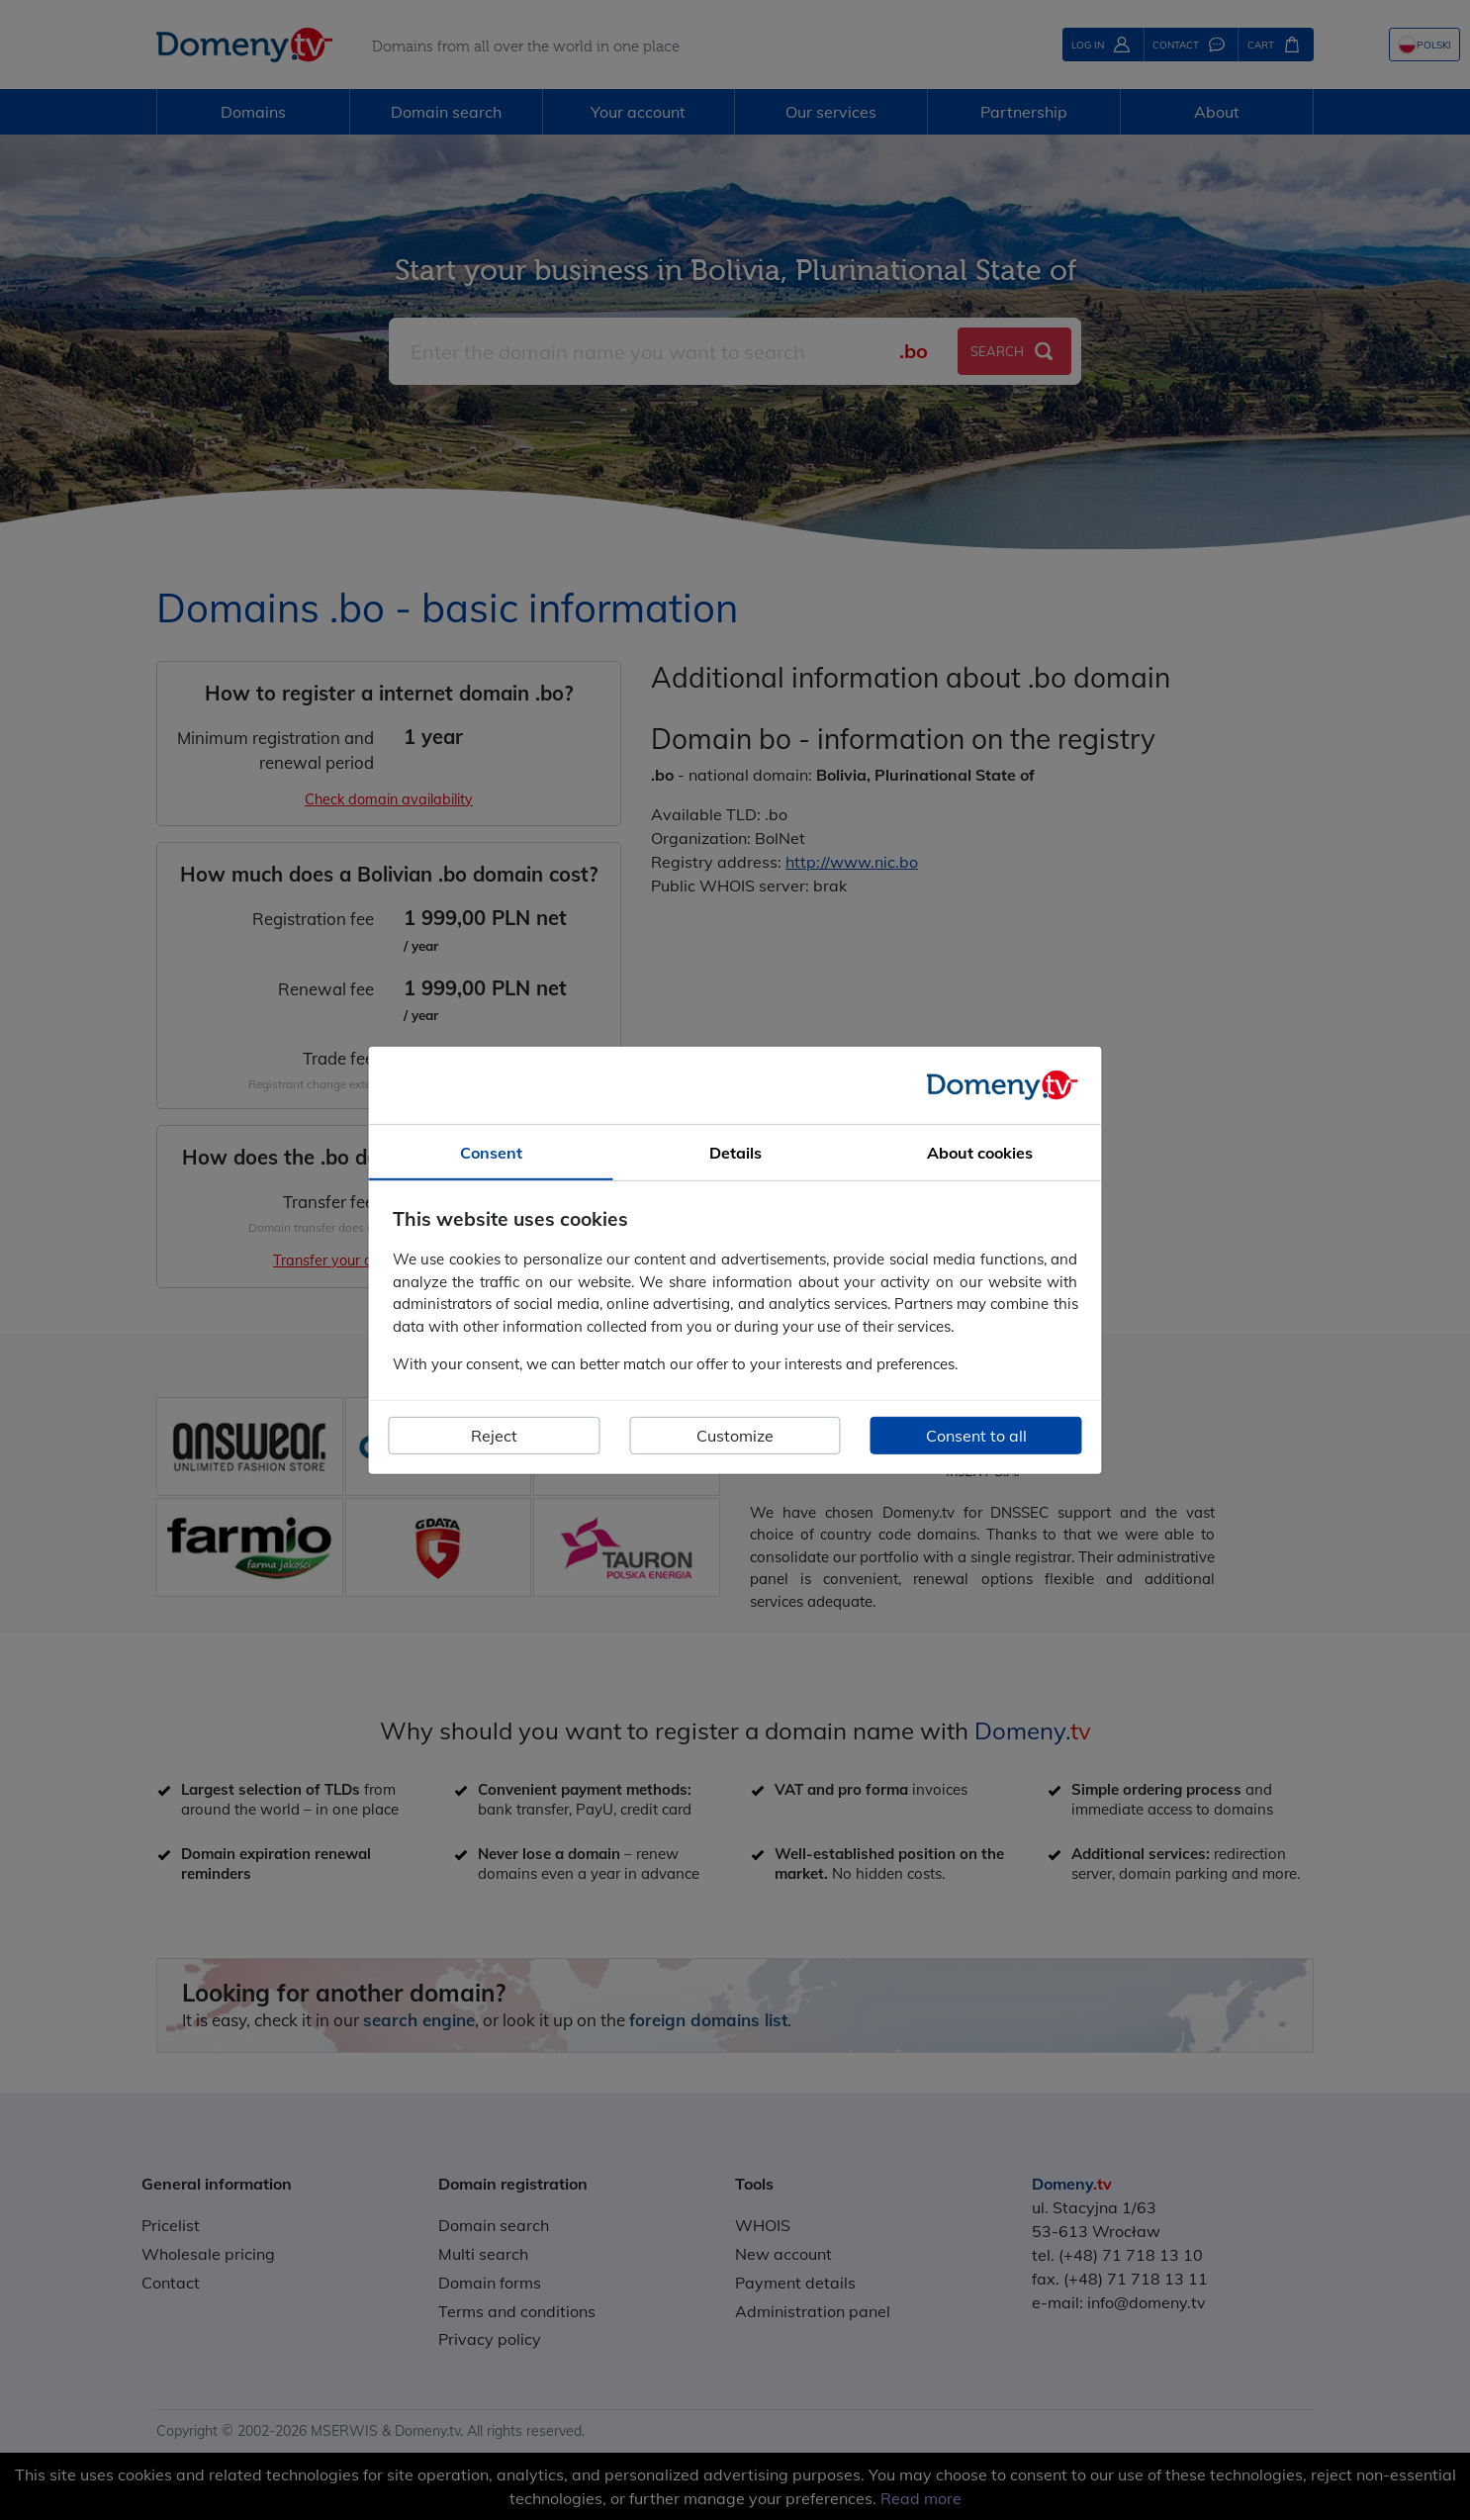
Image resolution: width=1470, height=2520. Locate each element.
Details (735, 1152)
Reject (494, 1436)
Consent (491, 1152)
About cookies (980, 1152)
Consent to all (976, 1436)
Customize (735, 1436)
